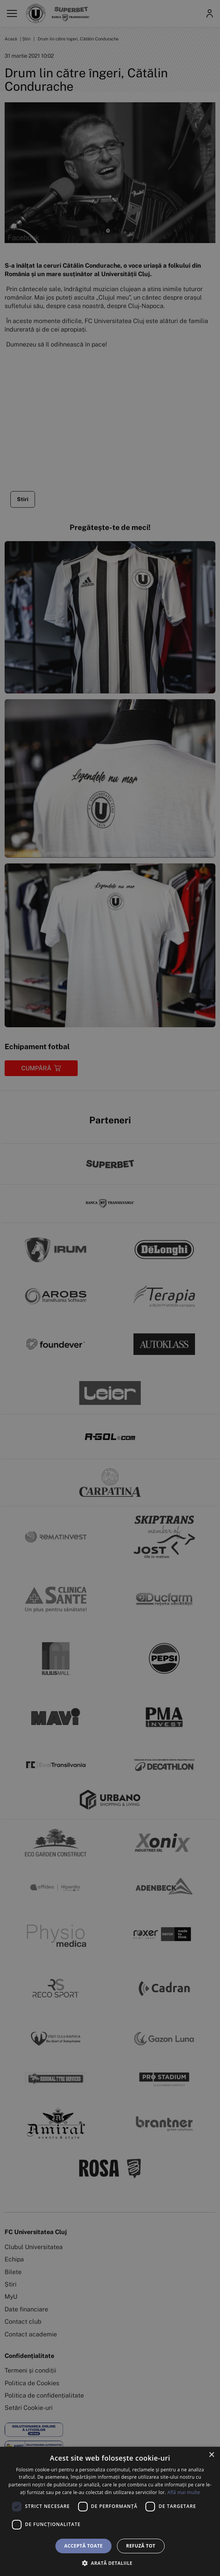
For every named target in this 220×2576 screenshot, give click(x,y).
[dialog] (110, 2511)
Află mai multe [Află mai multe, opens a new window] (183, 2492)
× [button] (211, 2455)
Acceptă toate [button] (83, 2546)
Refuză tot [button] (140, 2546)
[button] (110, 2563)
